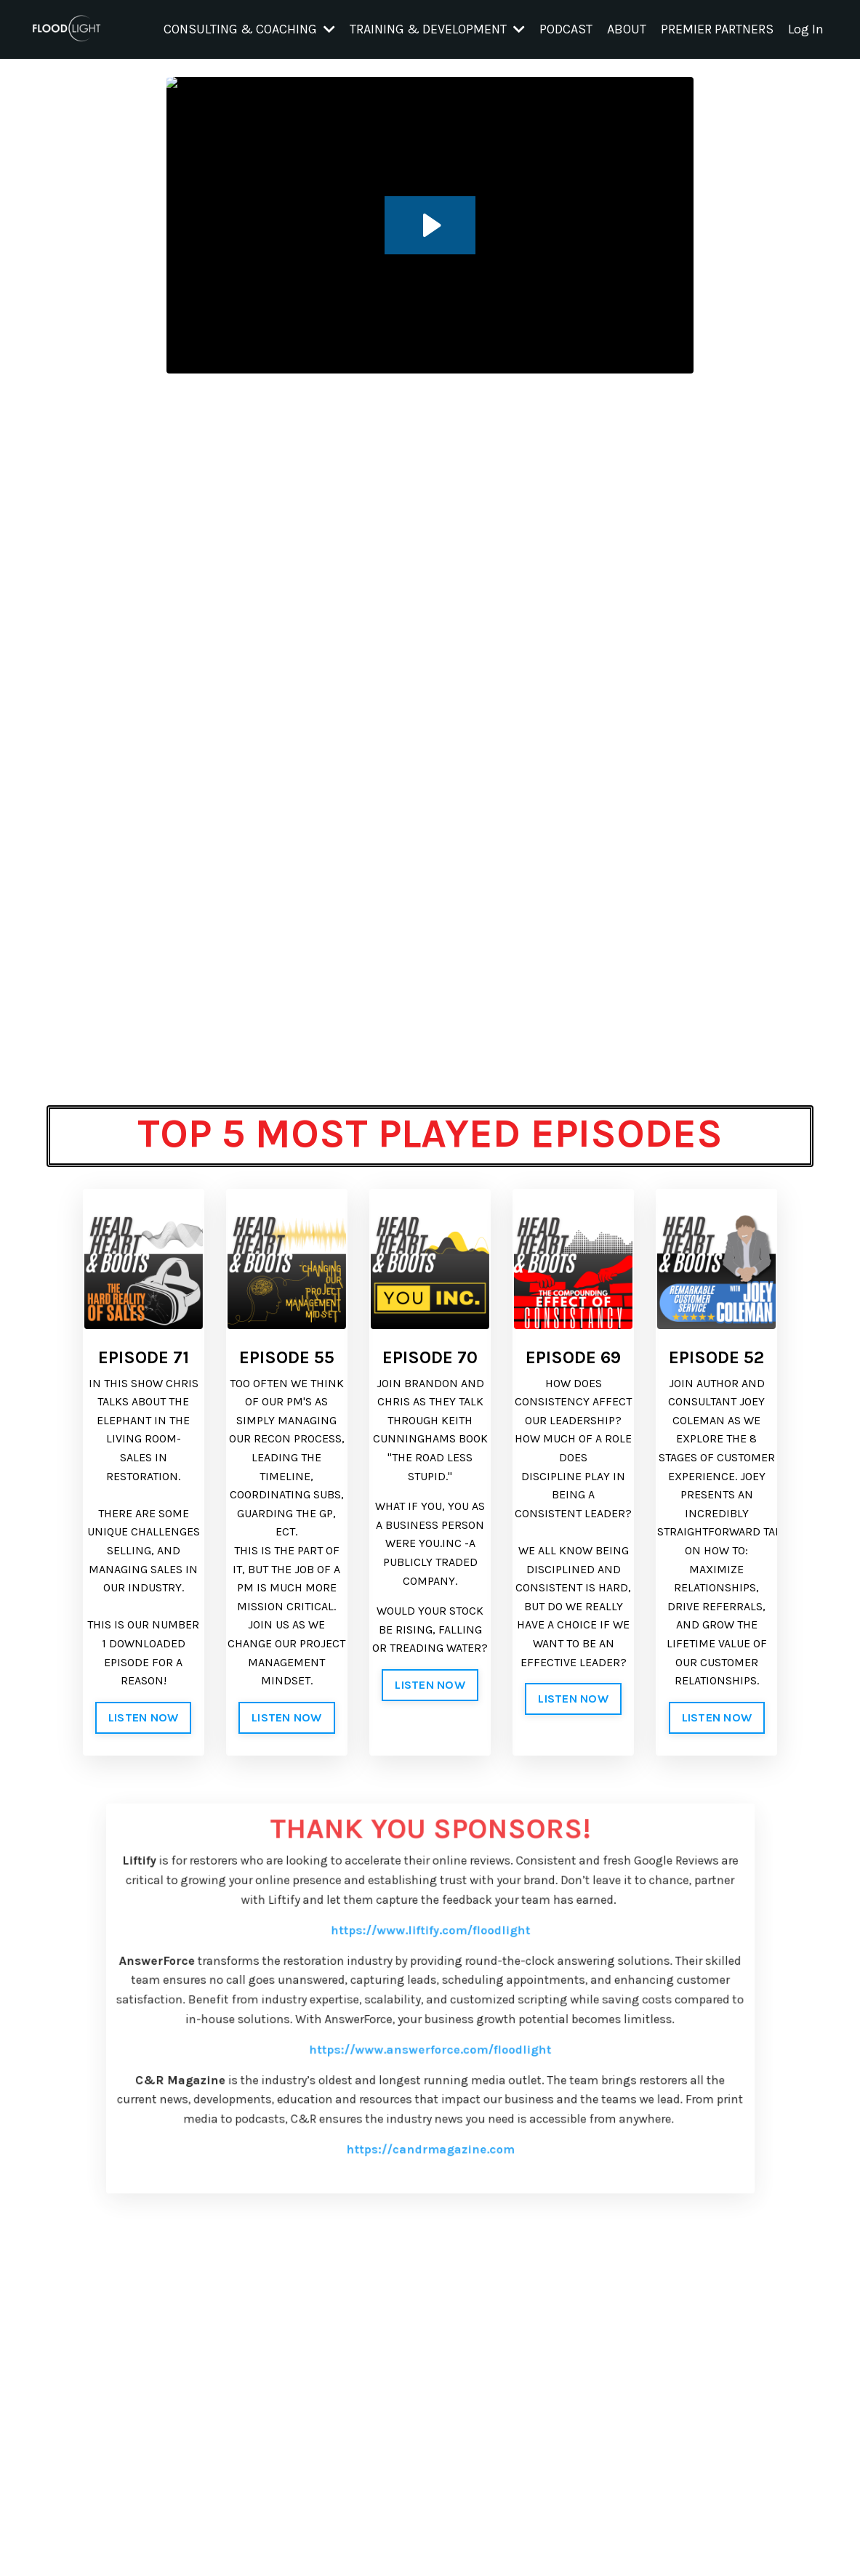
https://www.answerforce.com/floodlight (430, 2073)
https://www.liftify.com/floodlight (430, 1977)
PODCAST (565, 29)
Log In (806, 29)
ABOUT (626, 29)
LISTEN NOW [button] (143, 1717)
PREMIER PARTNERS (717, 29)
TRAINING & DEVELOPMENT (437, 29)
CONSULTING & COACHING (249, 29)
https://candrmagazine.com (430, 2153)
